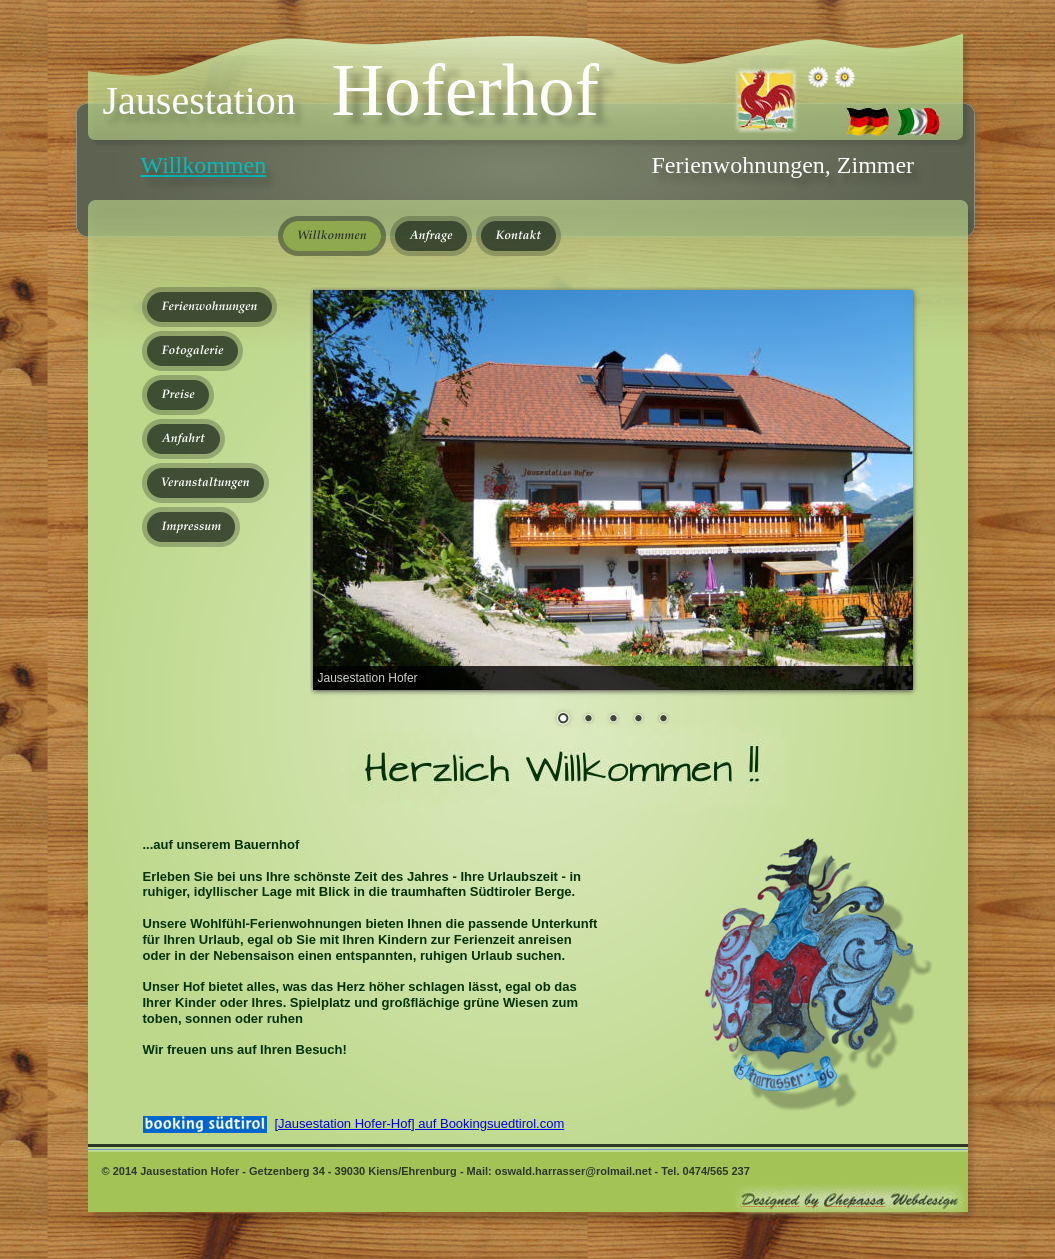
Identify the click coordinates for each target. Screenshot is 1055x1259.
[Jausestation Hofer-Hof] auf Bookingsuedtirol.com (420, 1123)
